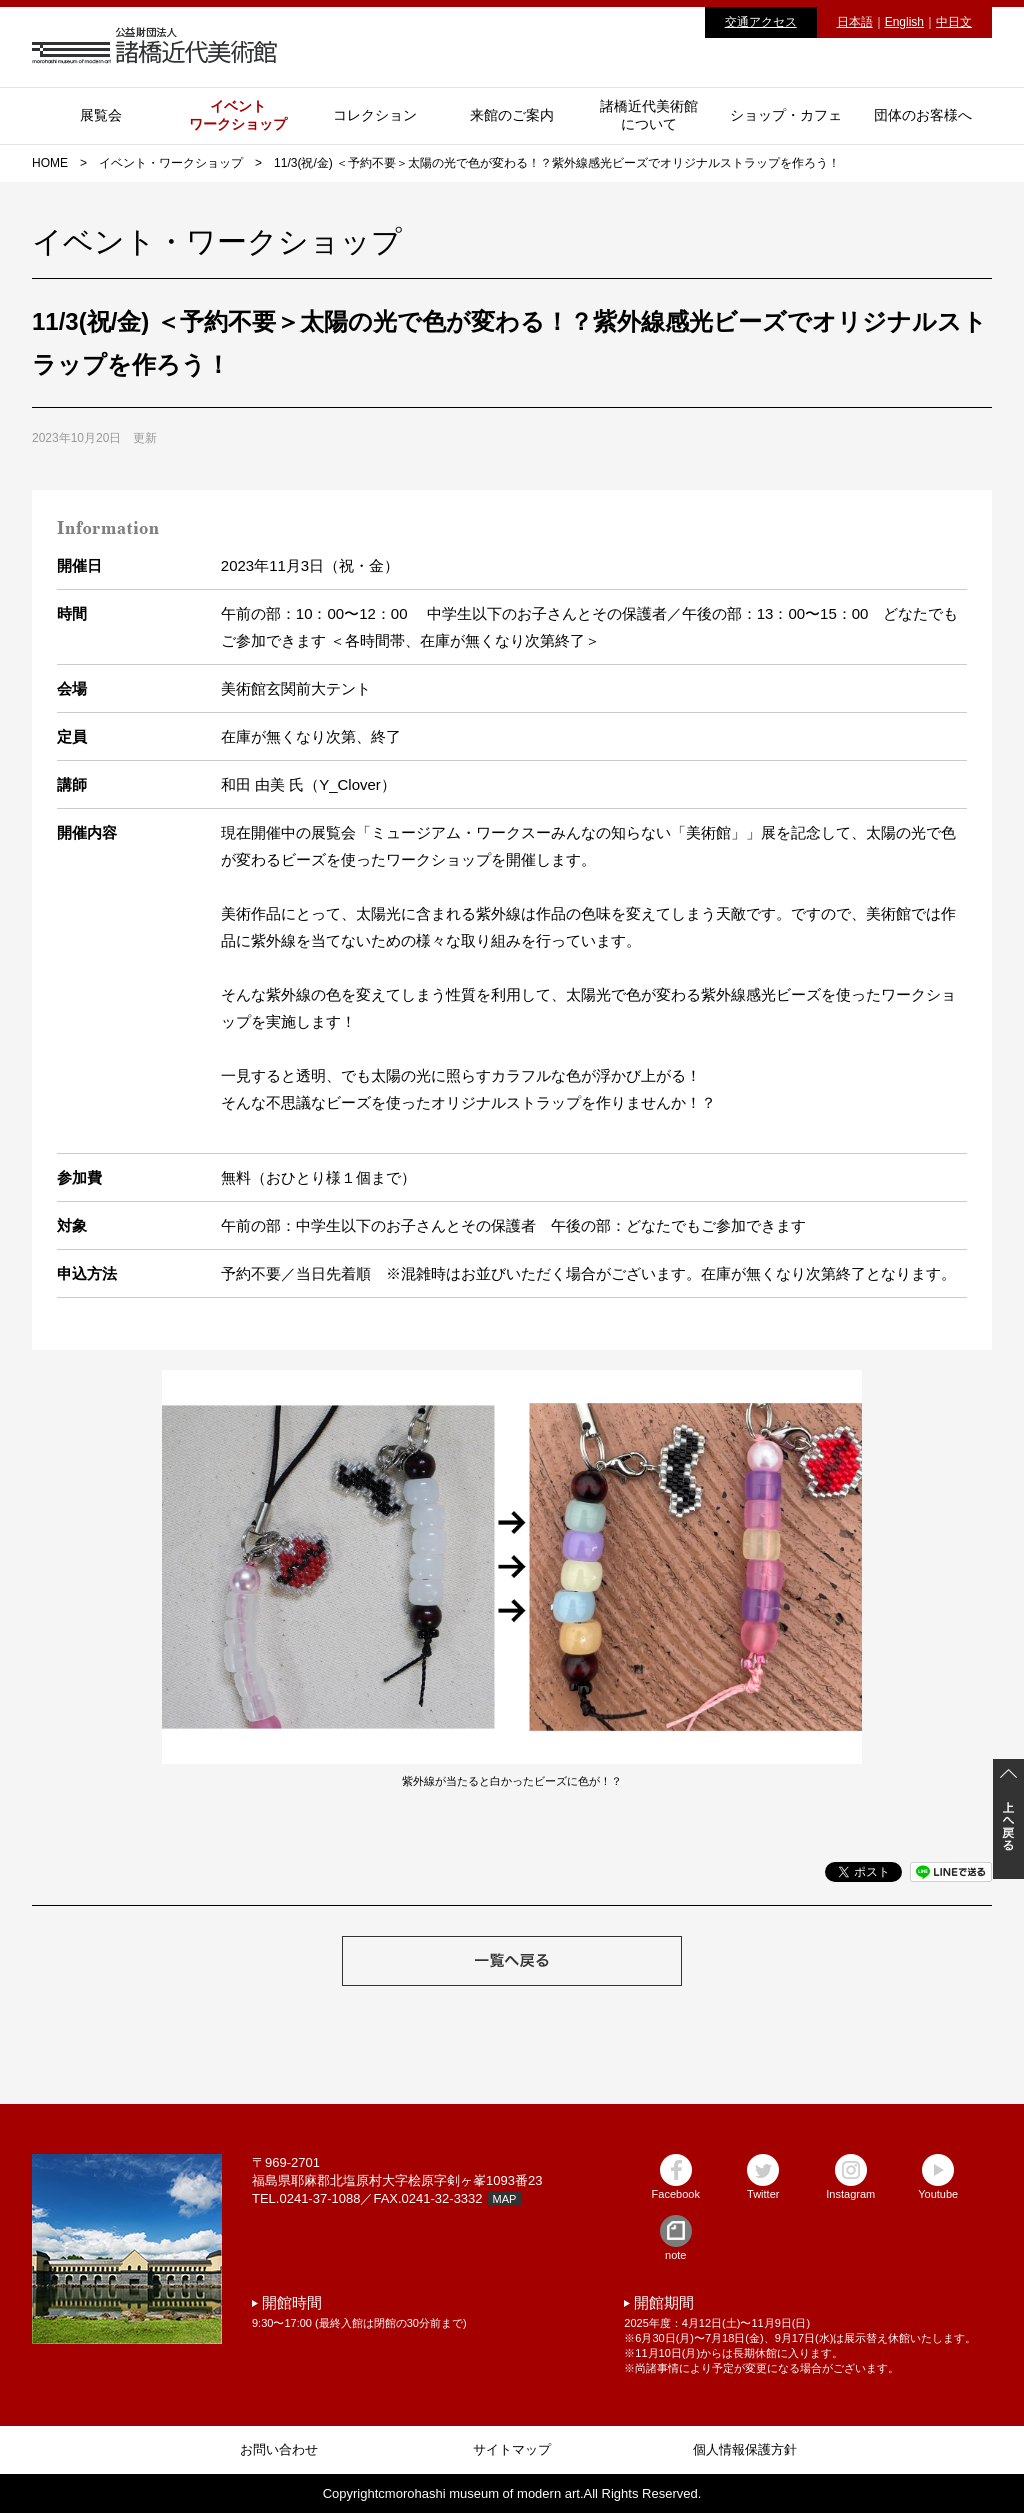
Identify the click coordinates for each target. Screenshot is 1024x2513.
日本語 (855, 22)
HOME (50, 163)
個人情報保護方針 (745, 2449)
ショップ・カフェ (786, 115)
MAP (505, 2199)
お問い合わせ (279, 2449)
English (904, 22)
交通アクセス (761, 22)
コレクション (375, 115)
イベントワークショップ (238, 115)
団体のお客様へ (923, 115)
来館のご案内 (512, 115)
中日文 (954, 22)
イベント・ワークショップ (171, 163)
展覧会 (101, 115)
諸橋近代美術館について (649, 115)
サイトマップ (512, 2449)
